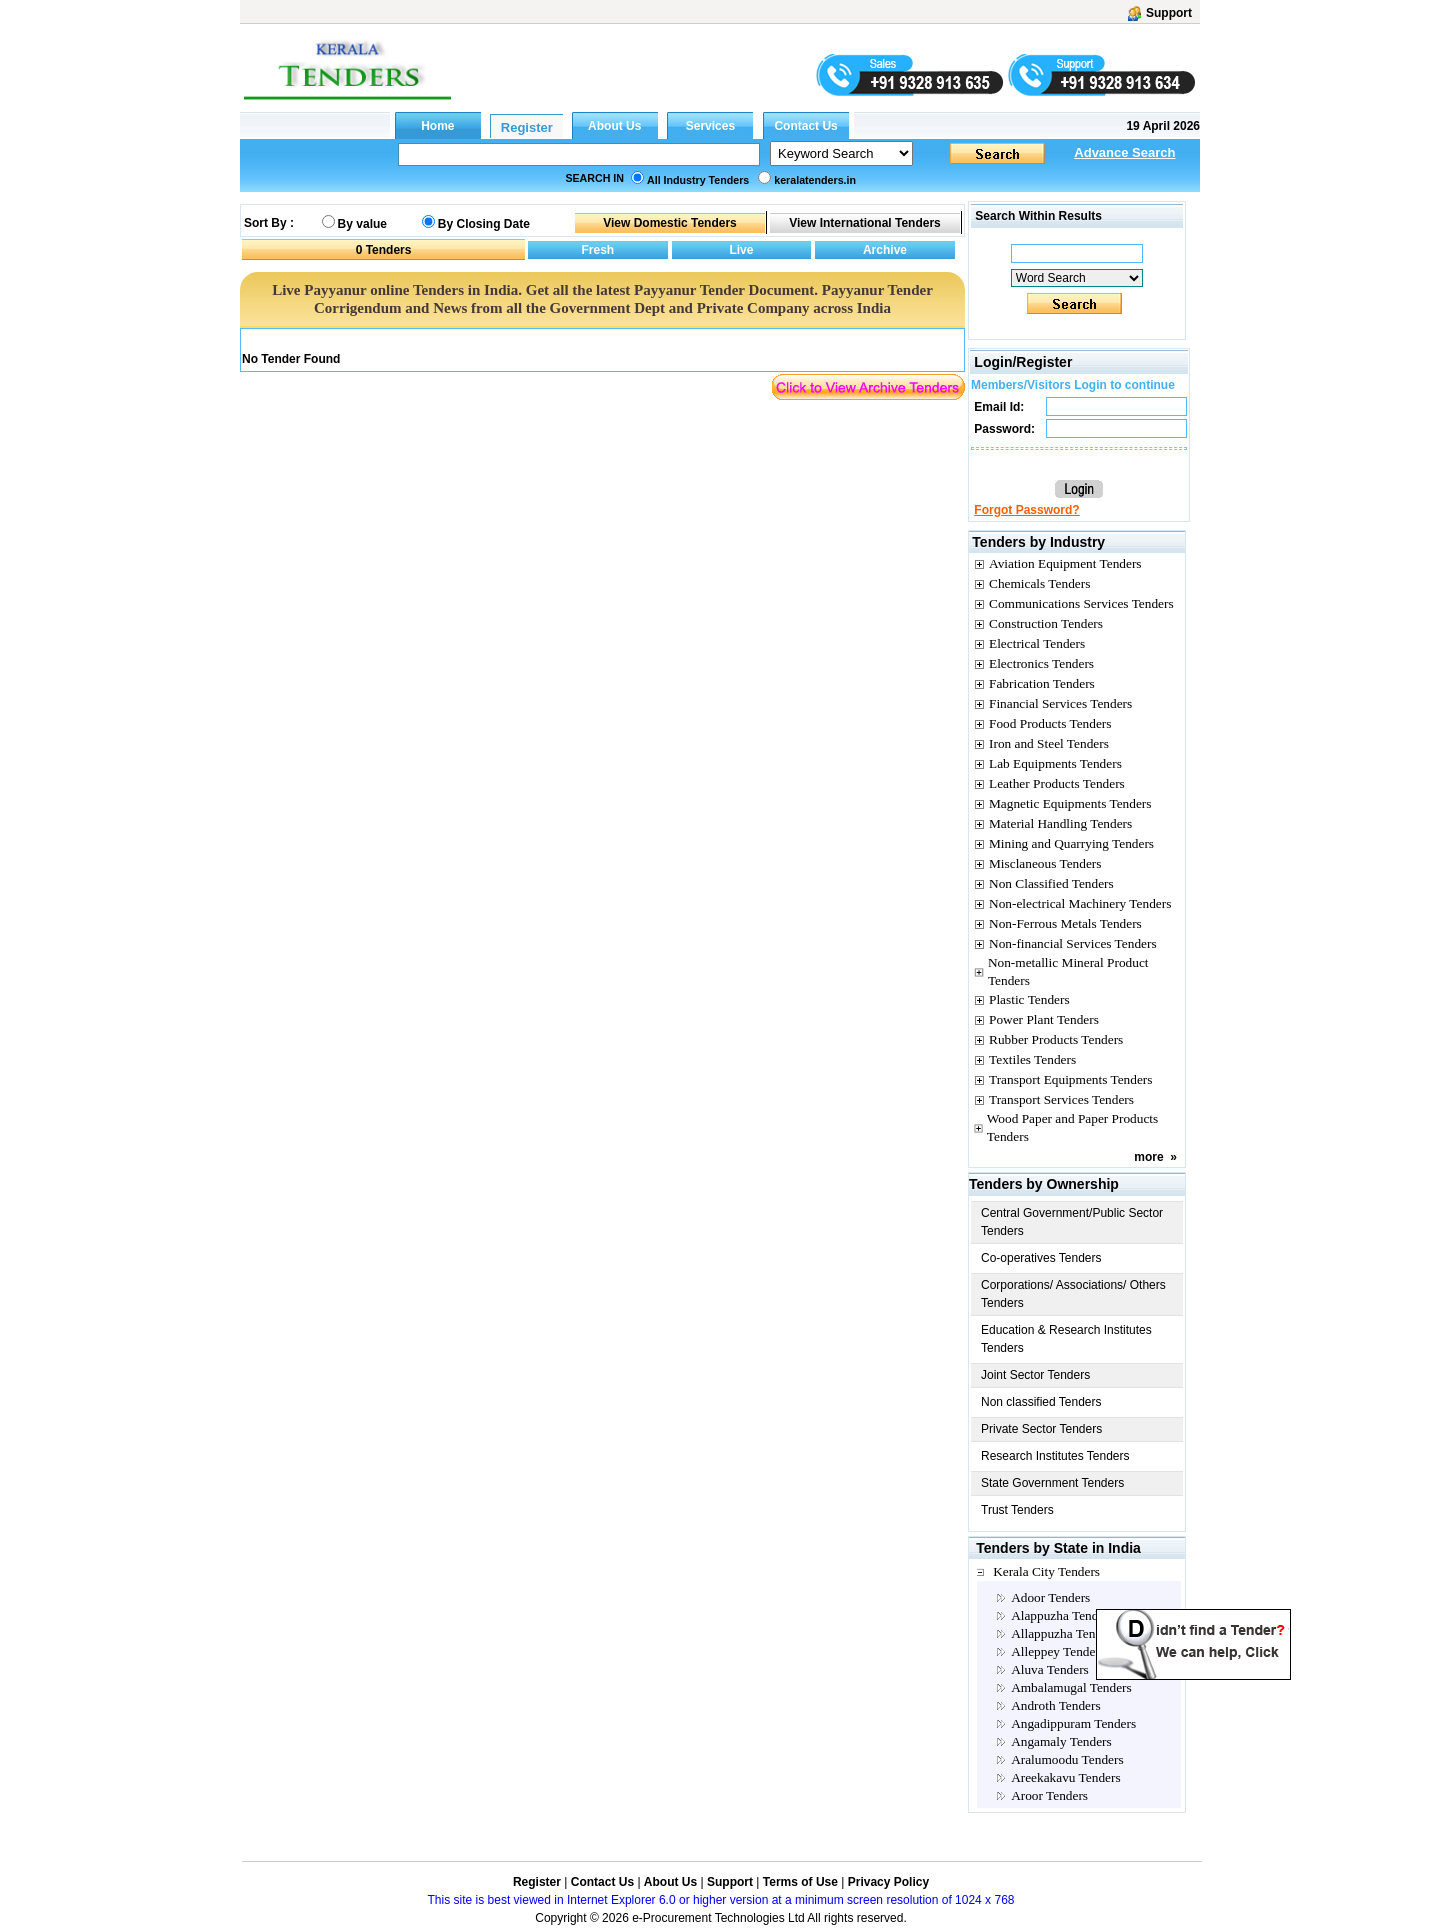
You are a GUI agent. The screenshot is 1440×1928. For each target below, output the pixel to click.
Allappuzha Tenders (1064, 1633)
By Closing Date (484, 224)
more (1148, 1157)
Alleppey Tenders (1058, 1651)
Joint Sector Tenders (1035, 1375)
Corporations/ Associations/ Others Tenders (1073, 1294)
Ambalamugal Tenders (1071, 1687)
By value (362, 224)
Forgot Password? (1026, 510)
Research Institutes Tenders (1055, 1456)
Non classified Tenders (1041, 1402)
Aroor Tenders (1049, 1795)
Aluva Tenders (1050, 1669)
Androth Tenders (1056, 1705)
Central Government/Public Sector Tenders (1072, 1222)
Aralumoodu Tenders (1067, 1759)
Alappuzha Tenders (1062, 1615)
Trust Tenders (1017, 1510)
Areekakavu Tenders (1065, 1777)
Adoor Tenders (1050, 1597)
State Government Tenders (1052, 1483)
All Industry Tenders (698, 180)
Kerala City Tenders (1046, 1571)
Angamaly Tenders (1061, 1741)
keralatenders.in (815, 180)
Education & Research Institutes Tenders (1066, 1339)
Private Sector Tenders (1041, 1429)
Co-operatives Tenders (1041, 1258)
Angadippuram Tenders (1073, 1723)
